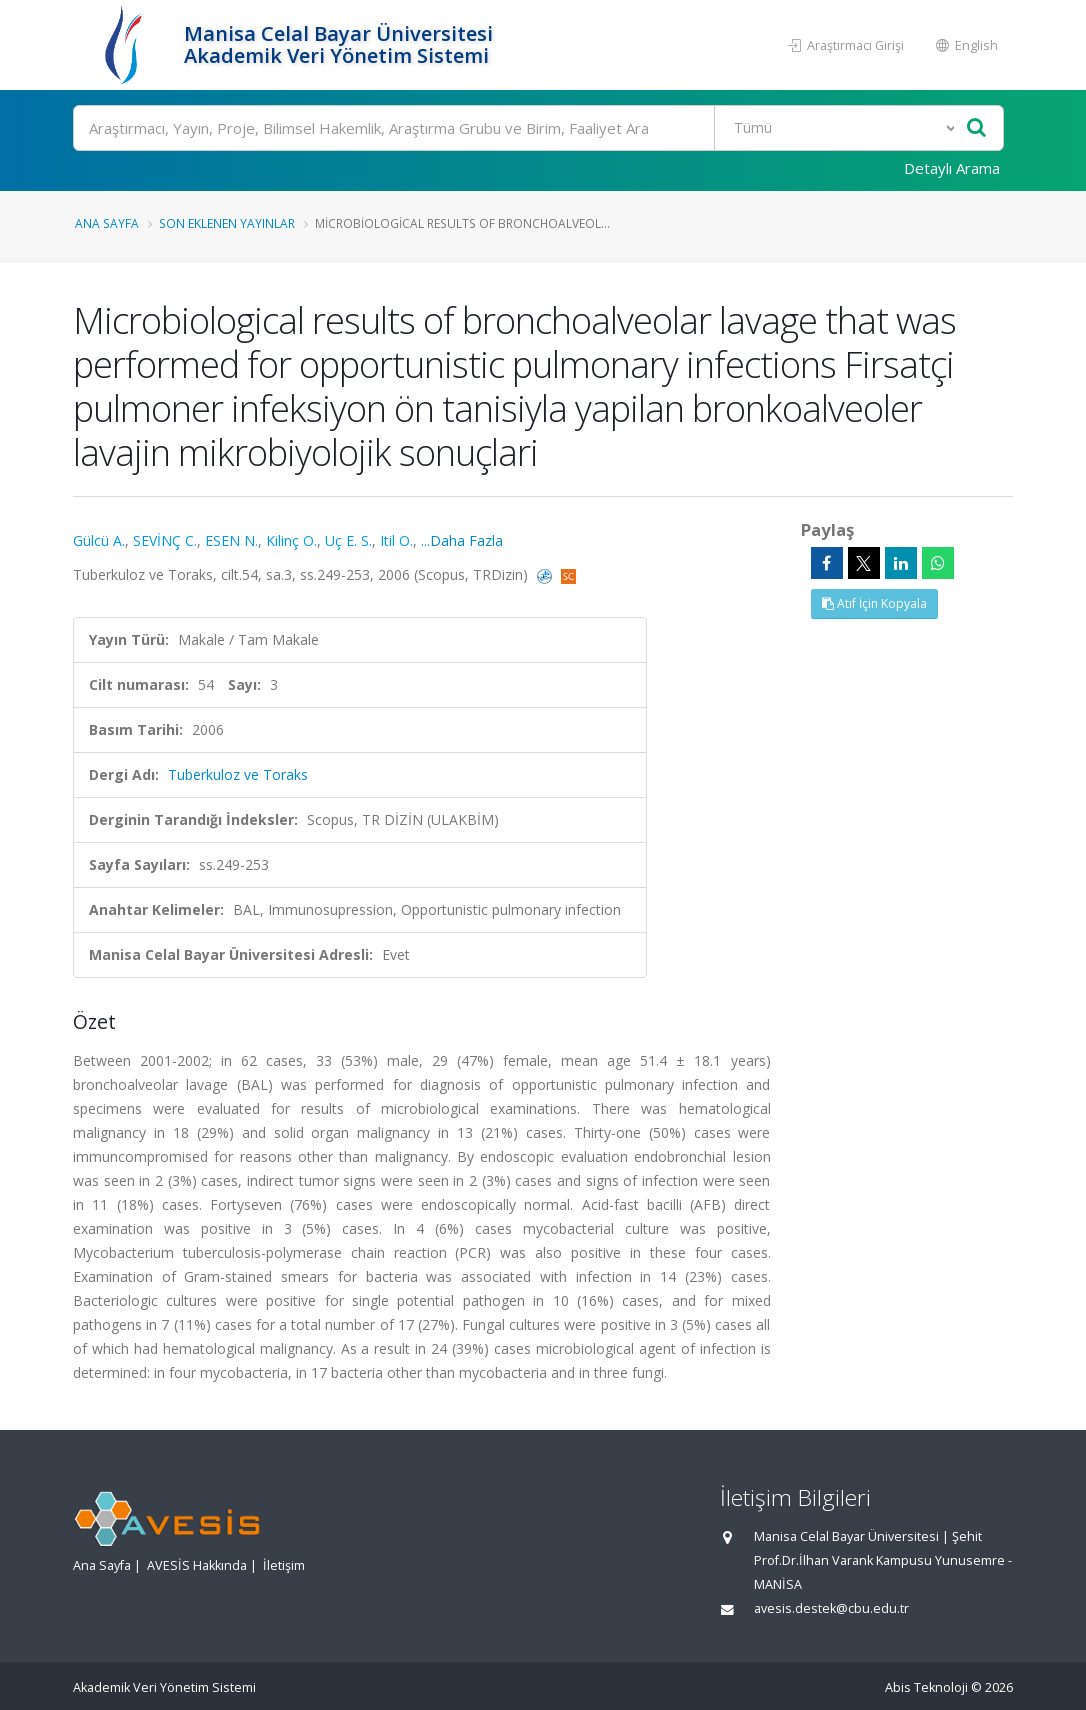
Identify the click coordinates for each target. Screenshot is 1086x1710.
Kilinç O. (291, 540)
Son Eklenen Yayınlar (227, 223)
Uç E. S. (348, 540)
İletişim (284, 1565)
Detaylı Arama (952, 168)
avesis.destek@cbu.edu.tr (831, 1608)
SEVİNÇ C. (165, 540)
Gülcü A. (99, 540)
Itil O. (396, 540)
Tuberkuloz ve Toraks (238, 774)
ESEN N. (231, 540)
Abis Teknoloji (926, 1687)
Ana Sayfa (107, 223)
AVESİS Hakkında (197, 1565)
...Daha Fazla (462, 540)
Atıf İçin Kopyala (874, 603)
